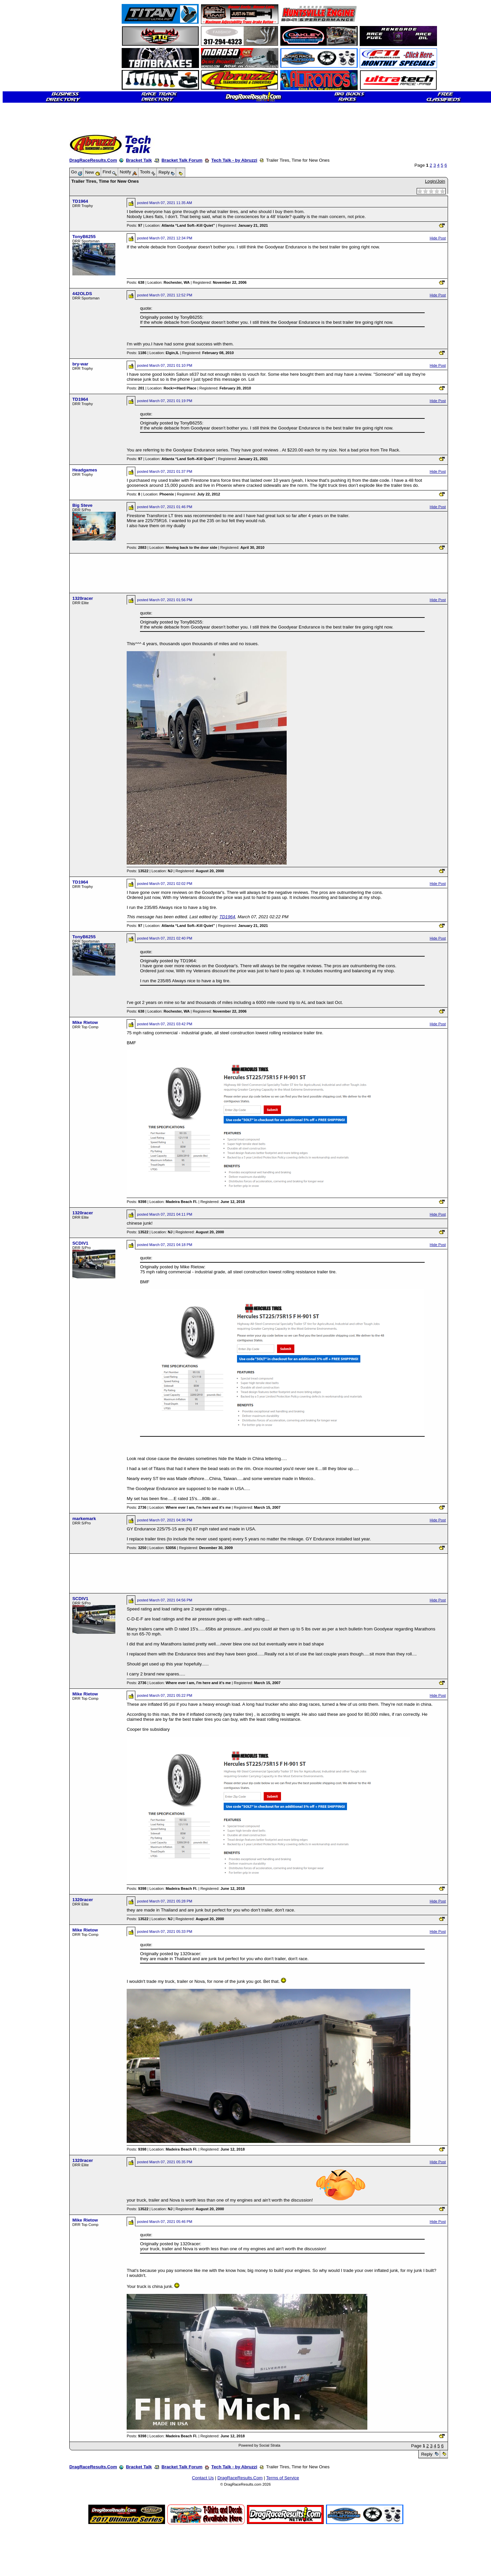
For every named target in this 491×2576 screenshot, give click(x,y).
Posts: (134, 225)
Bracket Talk (139, 160)
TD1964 (80, 201)
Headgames (84, 469)
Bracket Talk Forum (181, 160)
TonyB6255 (84, 236)
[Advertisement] (28, 242)
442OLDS (82, 293)
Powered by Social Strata (259, 2445)
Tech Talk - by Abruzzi (234, 160)
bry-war (80, 363)
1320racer (82, 598)
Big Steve (82, 505)
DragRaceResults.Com (93, 160)
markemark (84, 1518)
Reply (427, 2454)
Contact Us (203, 2477)
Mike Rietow (85, 1022)
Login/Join (435, 181)
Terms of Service (282, 2477)
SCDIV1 (80, 1243)
